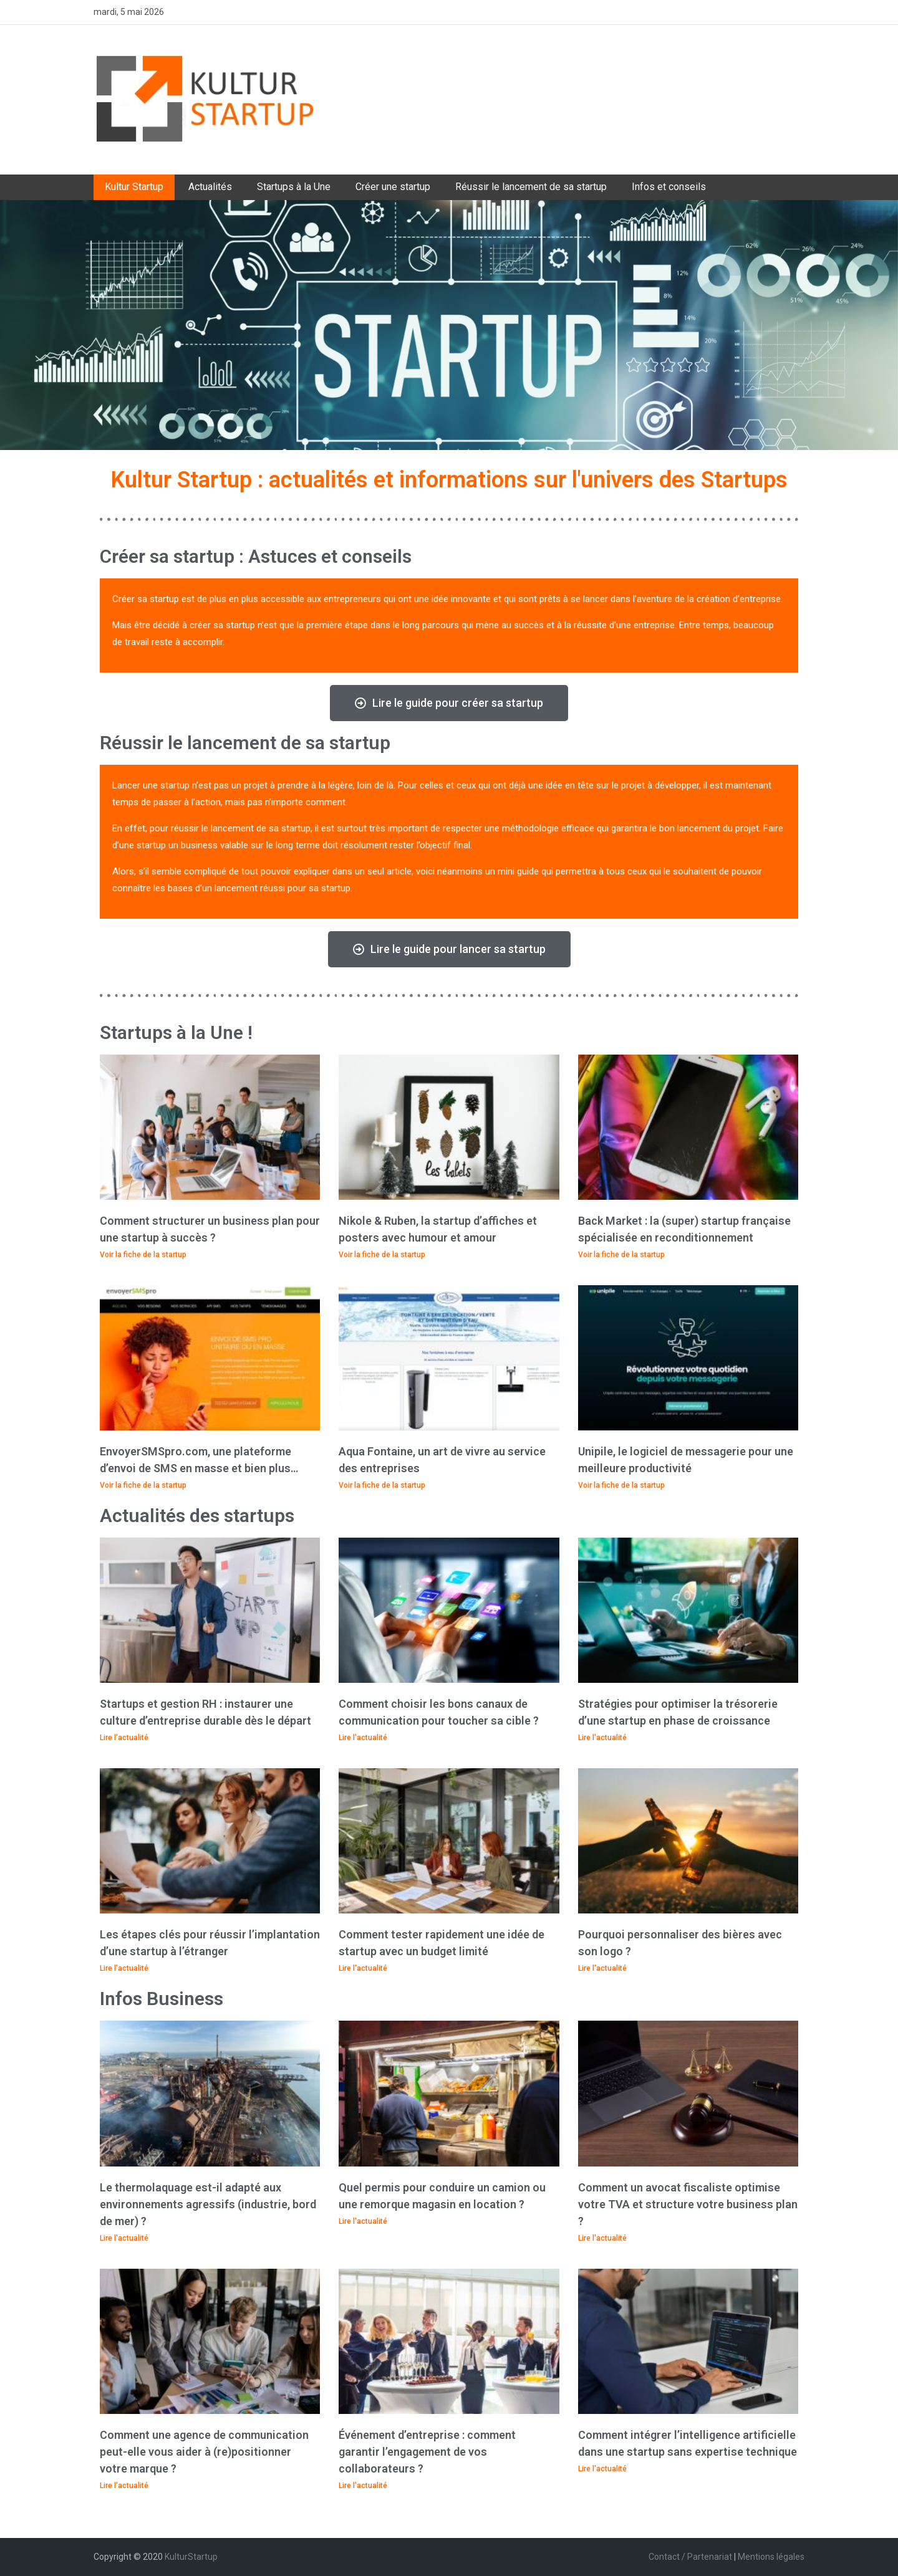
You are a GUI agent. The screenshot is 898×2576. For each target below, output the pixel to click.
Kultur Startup (134, 187)
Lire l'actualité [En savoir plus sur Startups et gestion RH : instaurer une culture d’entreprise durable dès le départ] (124, 1737)
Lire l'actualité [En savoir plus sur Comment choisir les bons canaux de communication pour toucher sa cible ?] (363, 1737)
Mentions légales (771, 2557)
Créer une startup (392, 187)
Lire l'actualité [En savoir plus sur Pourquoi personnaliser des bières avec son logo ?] (602, 1968)
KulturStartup (191, 2557)
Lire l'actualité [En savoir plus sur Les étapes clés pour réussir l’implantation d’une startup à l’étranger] (124, 1968)
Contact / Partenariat (690, 2557)
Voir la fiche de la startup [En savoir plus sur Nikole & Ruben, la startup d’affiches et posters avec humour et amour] (382, 1254)
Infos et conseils (669, 187)
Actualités (210, 187)
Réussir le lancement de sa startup (531, 187)
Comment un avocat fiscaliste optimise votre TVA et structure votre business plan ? (688, 2204)
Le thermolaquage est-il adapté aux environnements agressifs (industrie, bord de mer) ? (208, 2204)
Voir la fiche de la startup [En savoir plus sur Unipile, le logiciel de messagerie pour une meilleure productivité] (621, 1485)
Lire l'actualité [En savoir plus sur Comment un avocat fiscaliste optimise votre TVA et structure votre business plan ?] (602, 2238)
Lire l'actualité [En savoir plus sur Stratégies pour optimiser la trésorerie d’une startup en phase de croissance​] (602, 1737)
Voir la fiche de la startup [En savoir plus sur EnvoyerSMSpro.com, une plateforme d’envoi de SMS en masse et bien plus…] (143, 1485)
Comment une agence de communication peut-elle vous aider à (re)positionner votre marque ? (204, 2451)
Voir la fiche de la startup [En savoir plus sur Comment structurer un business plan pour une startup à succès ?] (143, 1254)
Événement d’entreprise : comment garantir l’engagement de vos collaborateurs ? (427, 2451)
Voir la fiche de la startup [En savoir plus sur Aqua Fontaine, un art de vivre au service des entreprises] (382, 1485)
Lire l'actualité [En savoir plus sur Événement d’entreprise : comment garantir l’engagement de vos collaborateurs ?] (363, 2485)
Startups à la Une (294, 187)
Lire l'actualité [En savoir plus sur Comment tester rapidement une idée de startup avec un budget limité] (363, 1968)
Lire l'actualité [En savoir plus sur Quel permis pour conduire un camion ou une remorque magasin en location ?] (363, 2221)
